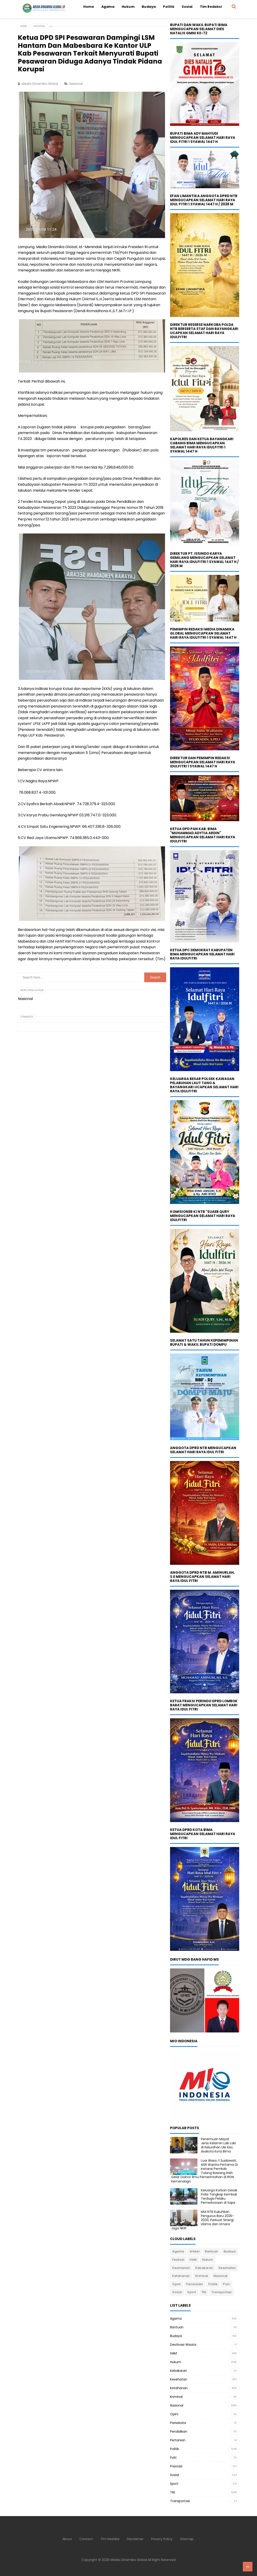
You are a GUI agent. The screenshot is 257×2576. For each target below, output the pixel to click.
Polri (226, 2284)
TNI (204, 2292)
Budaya (230, 2251)
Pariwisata (194, 2284)
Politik (213, 2284)
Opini (176, 2284)
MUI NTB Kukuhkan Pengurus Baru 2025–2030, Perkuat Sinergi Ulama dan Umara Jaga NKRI (202, 2220)
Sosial (177, 2292)
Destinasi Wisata (183, 2344)
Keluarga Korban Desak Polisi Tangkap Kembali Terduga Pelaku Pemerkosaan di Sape (219, 2196)
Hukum (207, 2259)
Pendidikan (178, 2431)
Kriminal (201, 2276)
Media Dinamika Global (128, 2559)
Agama (178, 2251)
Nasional (76, 83)
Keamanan (181, 2268)
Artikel (195, 2251)
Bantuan (211, 2251)
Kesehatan (227, 2268)
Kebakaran (204, 2268)
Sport (191, 2292)
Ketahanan (181, 2276)
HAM (193, 2259)
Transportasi (222, 2292)
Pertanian (177, 2440)
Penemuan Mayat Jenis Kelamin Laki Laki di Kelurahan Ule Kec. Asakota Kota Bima (218, 2145)
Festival (178, 2259)
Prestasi (176, 2466)
